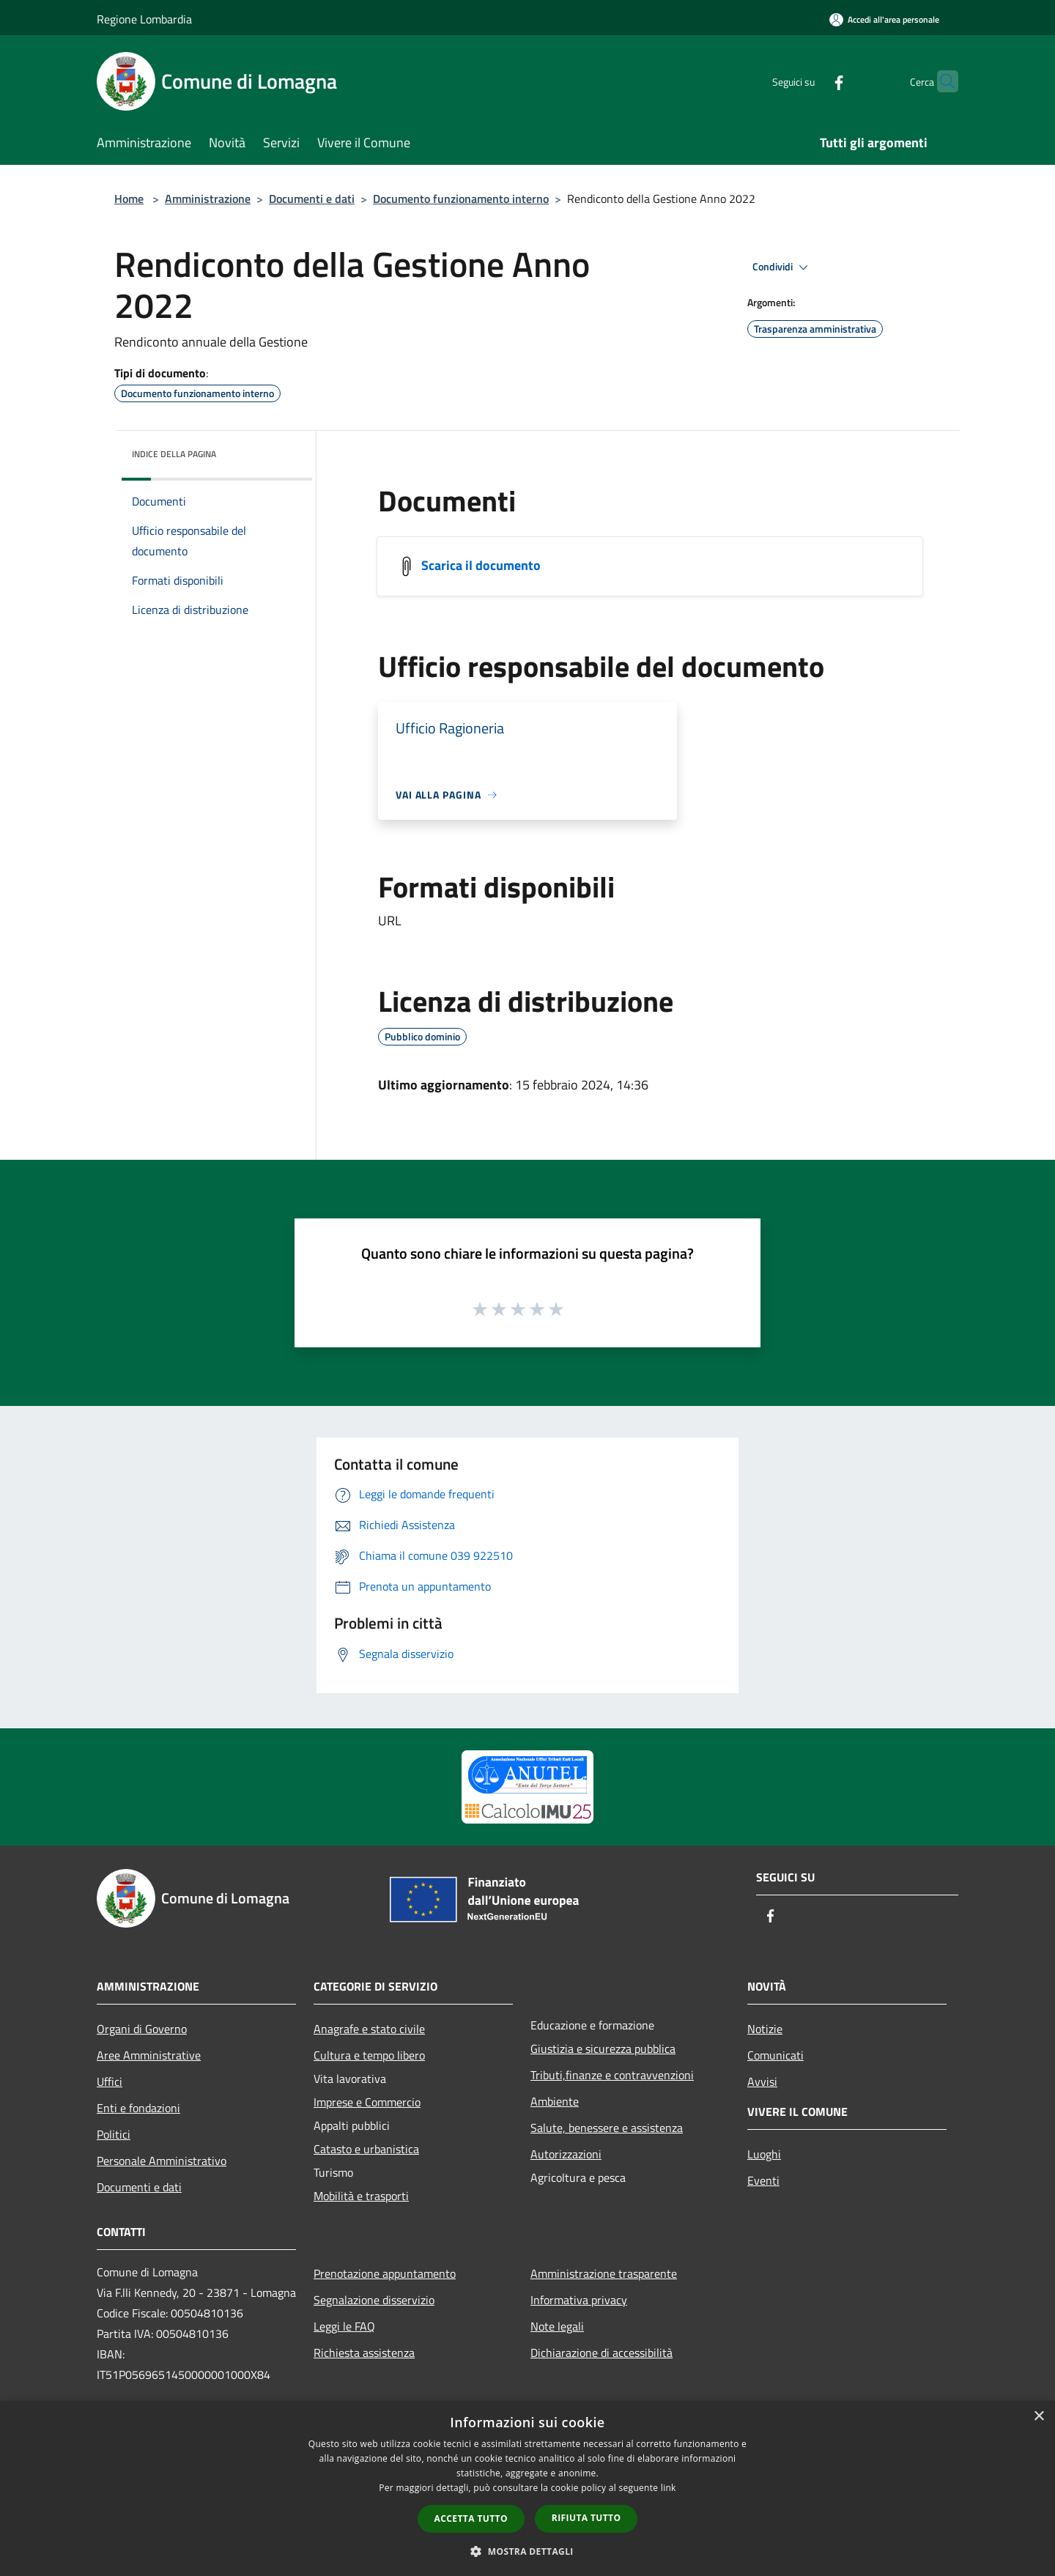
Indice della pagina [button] (174, 454)
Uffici (109, 2081)
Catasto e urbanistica (366, 2149)
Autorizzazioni (565, 2154)
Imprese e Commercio (367, 2102)
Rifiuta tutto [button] (586, 2518)
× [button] (1038, 2416)
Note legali (557, 2326)
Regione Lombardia (144, 19)
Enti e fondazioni (138, 2108)
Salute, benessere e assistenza (606, 2127)
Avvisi (762, 2081)
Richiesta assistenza (364, 2352)
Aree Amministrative (149, 2055)
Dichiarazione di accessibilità (601, 2352)
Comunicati (775, 2055)
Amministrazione (208, 198)
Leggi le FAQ (344, 2326)
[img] (281, 451)
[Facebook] (810, 81)
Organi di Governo (142, 2029)
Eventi (763, 2180)
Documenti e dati (312, 198)
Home (129, 198)
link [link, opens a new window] (668, 2487)
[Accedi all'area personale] (884, 19)
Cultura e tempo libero (369, 2055)
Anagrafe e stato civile (369, 2029)
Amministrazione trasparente (603, 2273)
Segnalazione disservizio (374, 2300)
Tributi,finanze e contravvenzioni (612, 2075)
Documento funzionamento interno (461, 198)
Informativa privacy (578, 2300)
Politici (113, 2134)
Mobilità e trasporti (361, 2196)
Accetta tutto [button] (471, 2518)
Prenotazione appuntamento (385, 2273)
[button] (527, 2551)
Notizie (764, 2029)
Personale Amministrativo (161, 2160)
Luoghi (764, 2154)
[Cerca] (940, 81)
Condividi (782, 267)
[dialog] (527, 2488)
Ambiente (554, 2101)
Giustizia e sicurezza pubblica (602, 2048)
